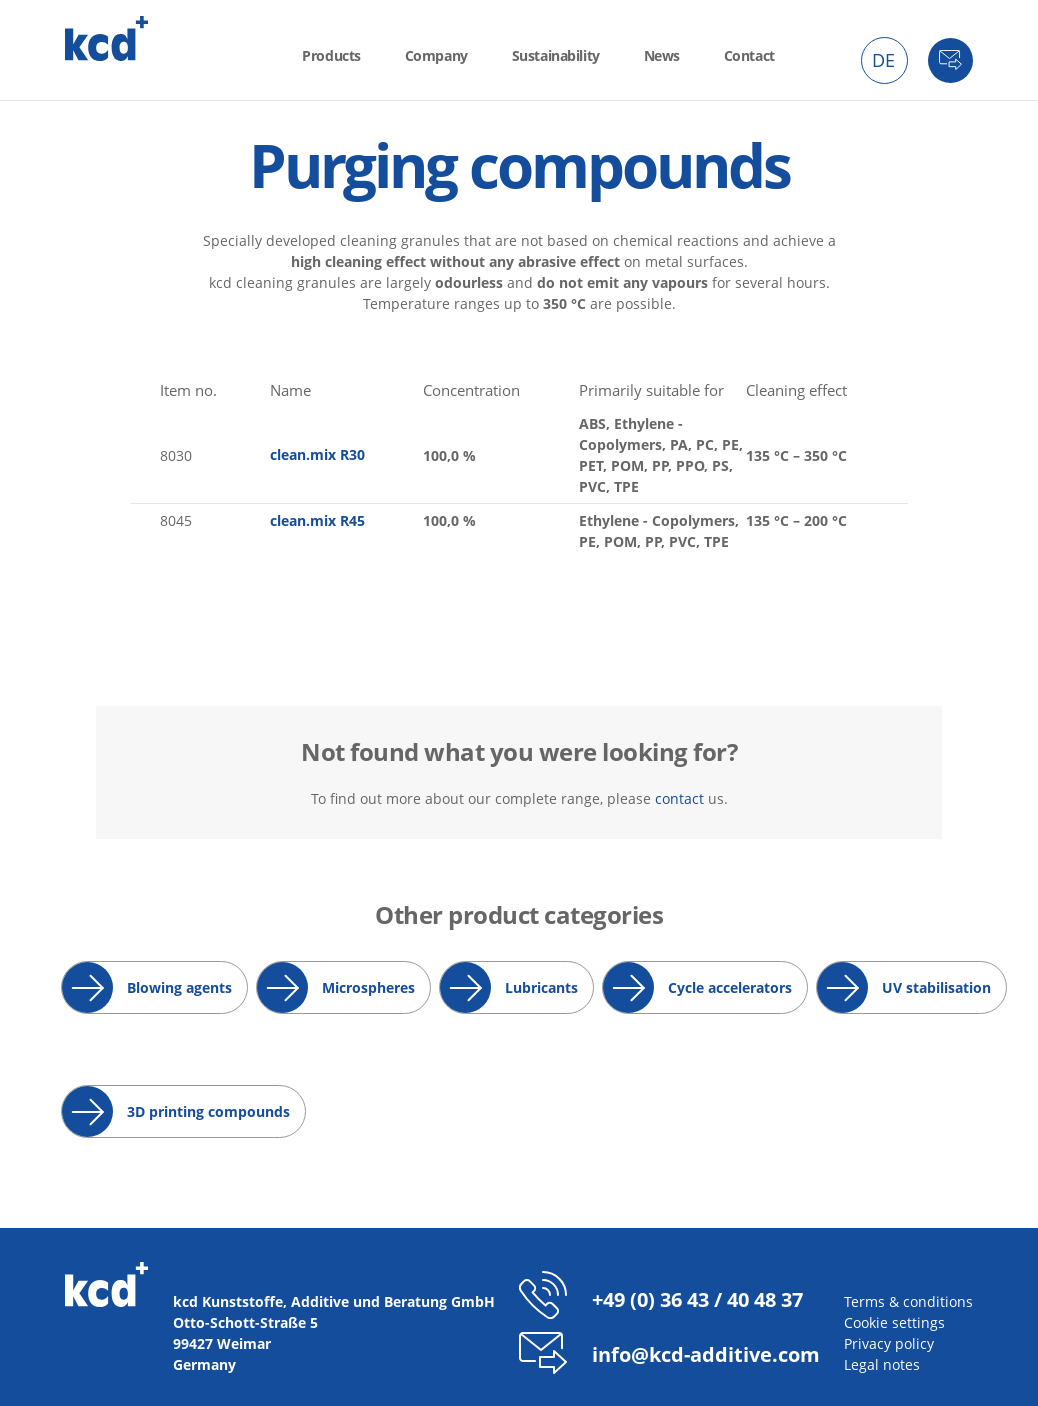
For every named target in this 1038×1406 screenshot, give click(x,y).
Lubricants (541, 987)
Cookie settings (894, 1322)
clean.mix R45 (317, 520)
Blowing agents (179, 987)
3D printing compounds (208, 1111)
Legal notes (882, 1364)
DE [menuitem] (883, 60)
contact (679, 798)
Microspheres (368, 987)
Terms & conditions (908, 1301)
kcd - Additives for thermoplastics (107, 38)
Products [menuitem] (331, 55)
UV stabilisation (936, 987)
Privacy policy (889, 1343)
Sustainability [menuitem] (556, 55)
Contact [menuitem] (749, 55)
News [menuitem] (662, 55)
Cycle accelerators (730, 987)
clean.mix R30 (317, 455)
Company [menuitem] (436, 55)
